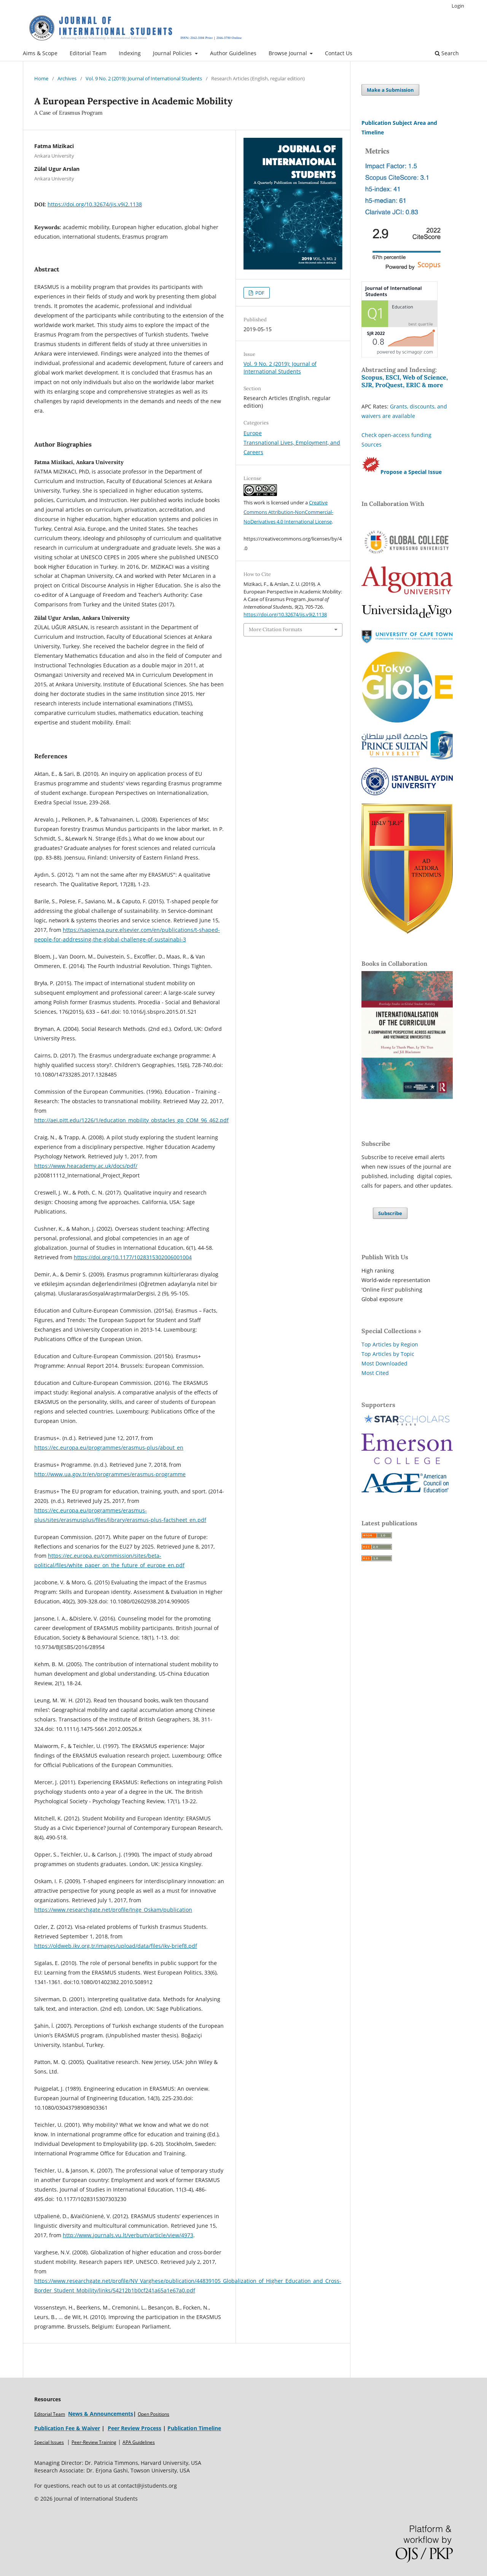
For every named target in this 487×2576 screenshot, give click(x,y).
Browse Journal (289, 53)
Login (458, 5)
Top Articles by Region (389, 1344)
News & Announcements (100, 2413)
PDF (259, 292)
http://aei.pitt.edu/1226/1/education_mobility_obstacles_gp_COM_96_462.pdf (131, 1120)
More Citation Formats (275, 629)
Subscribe (390, 1213)
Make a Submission (390, 89)
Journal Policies (173, 53)
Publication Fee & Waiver (67, 2428)
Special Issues (49, 2442)
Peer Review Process (134, 2428)
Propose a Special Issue (411, 471)
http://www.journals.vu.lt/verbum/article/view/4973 (128, 2235)
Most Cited (375, 1373)
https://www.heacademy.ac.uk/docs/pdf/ (85, 1165)
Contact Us (338, 53)
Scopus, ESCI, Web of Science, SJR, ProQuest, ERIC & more (404, 381)
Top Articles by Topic (387, 1353)
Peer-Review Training (94, 2442)
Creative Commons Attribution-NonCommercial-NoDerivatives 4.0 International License (288, 512)
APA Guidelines (139, 2442)
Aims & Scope (40, 53)
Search (447, 53)
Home (41, 78)
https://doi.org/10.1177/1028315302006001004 (133, 1257)
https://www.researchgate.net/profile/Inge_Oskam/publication (113, 1909)
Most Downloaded (384, 1363)
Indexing (130, 53)
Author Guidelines (233, 53)
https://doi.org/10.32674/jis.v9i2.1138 (95, 204)
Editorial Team (88, 53)
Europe (253, 433)
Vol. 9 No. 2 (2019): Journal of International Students (144, 78)
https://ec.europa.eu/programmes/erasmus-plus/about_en (108, 1447)
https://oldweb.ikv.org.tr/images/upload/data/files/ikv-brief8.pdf (115, 1945)
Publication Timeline (194, 2428)
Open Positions (153, 2414)
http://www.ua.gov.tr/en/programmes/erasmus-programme (110, 1474)
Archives (66, 78)
